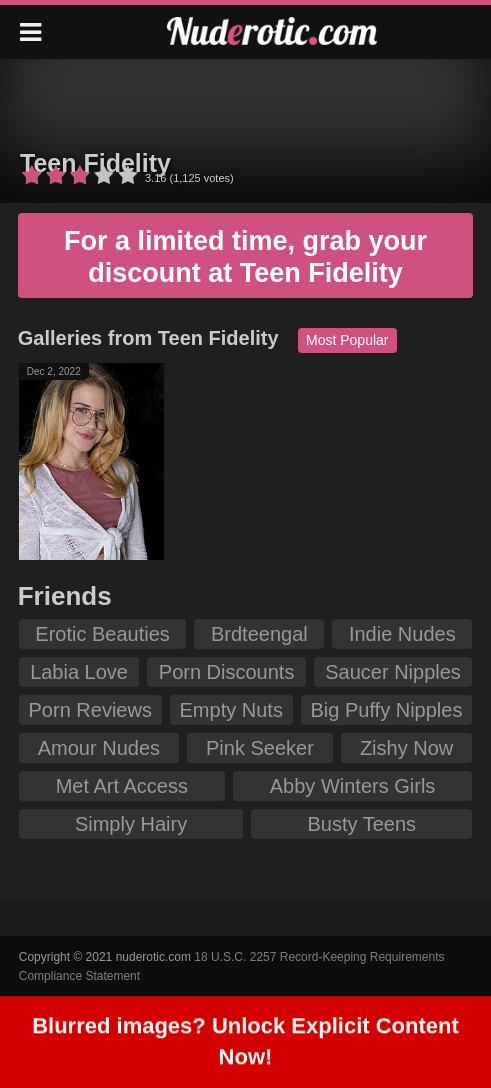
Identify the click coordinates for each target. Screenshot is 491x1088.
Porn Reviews (90, 710)
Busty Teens (362, 824)
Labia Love (79, 672)
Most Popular (347, 340)
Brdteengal (259, 634)
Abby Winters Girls (353, 786)
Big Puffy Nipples (387, 710)
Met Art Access (122, 786)
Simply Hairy (131, 824)
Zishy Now (406, 748)
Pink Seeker (260, 748)
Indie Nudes (402, 634)
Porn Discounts (227, 672)
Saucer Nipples (393, 672)
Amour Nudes (99, 748)
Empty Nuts (231, 710)
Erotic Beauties (102, 634)
